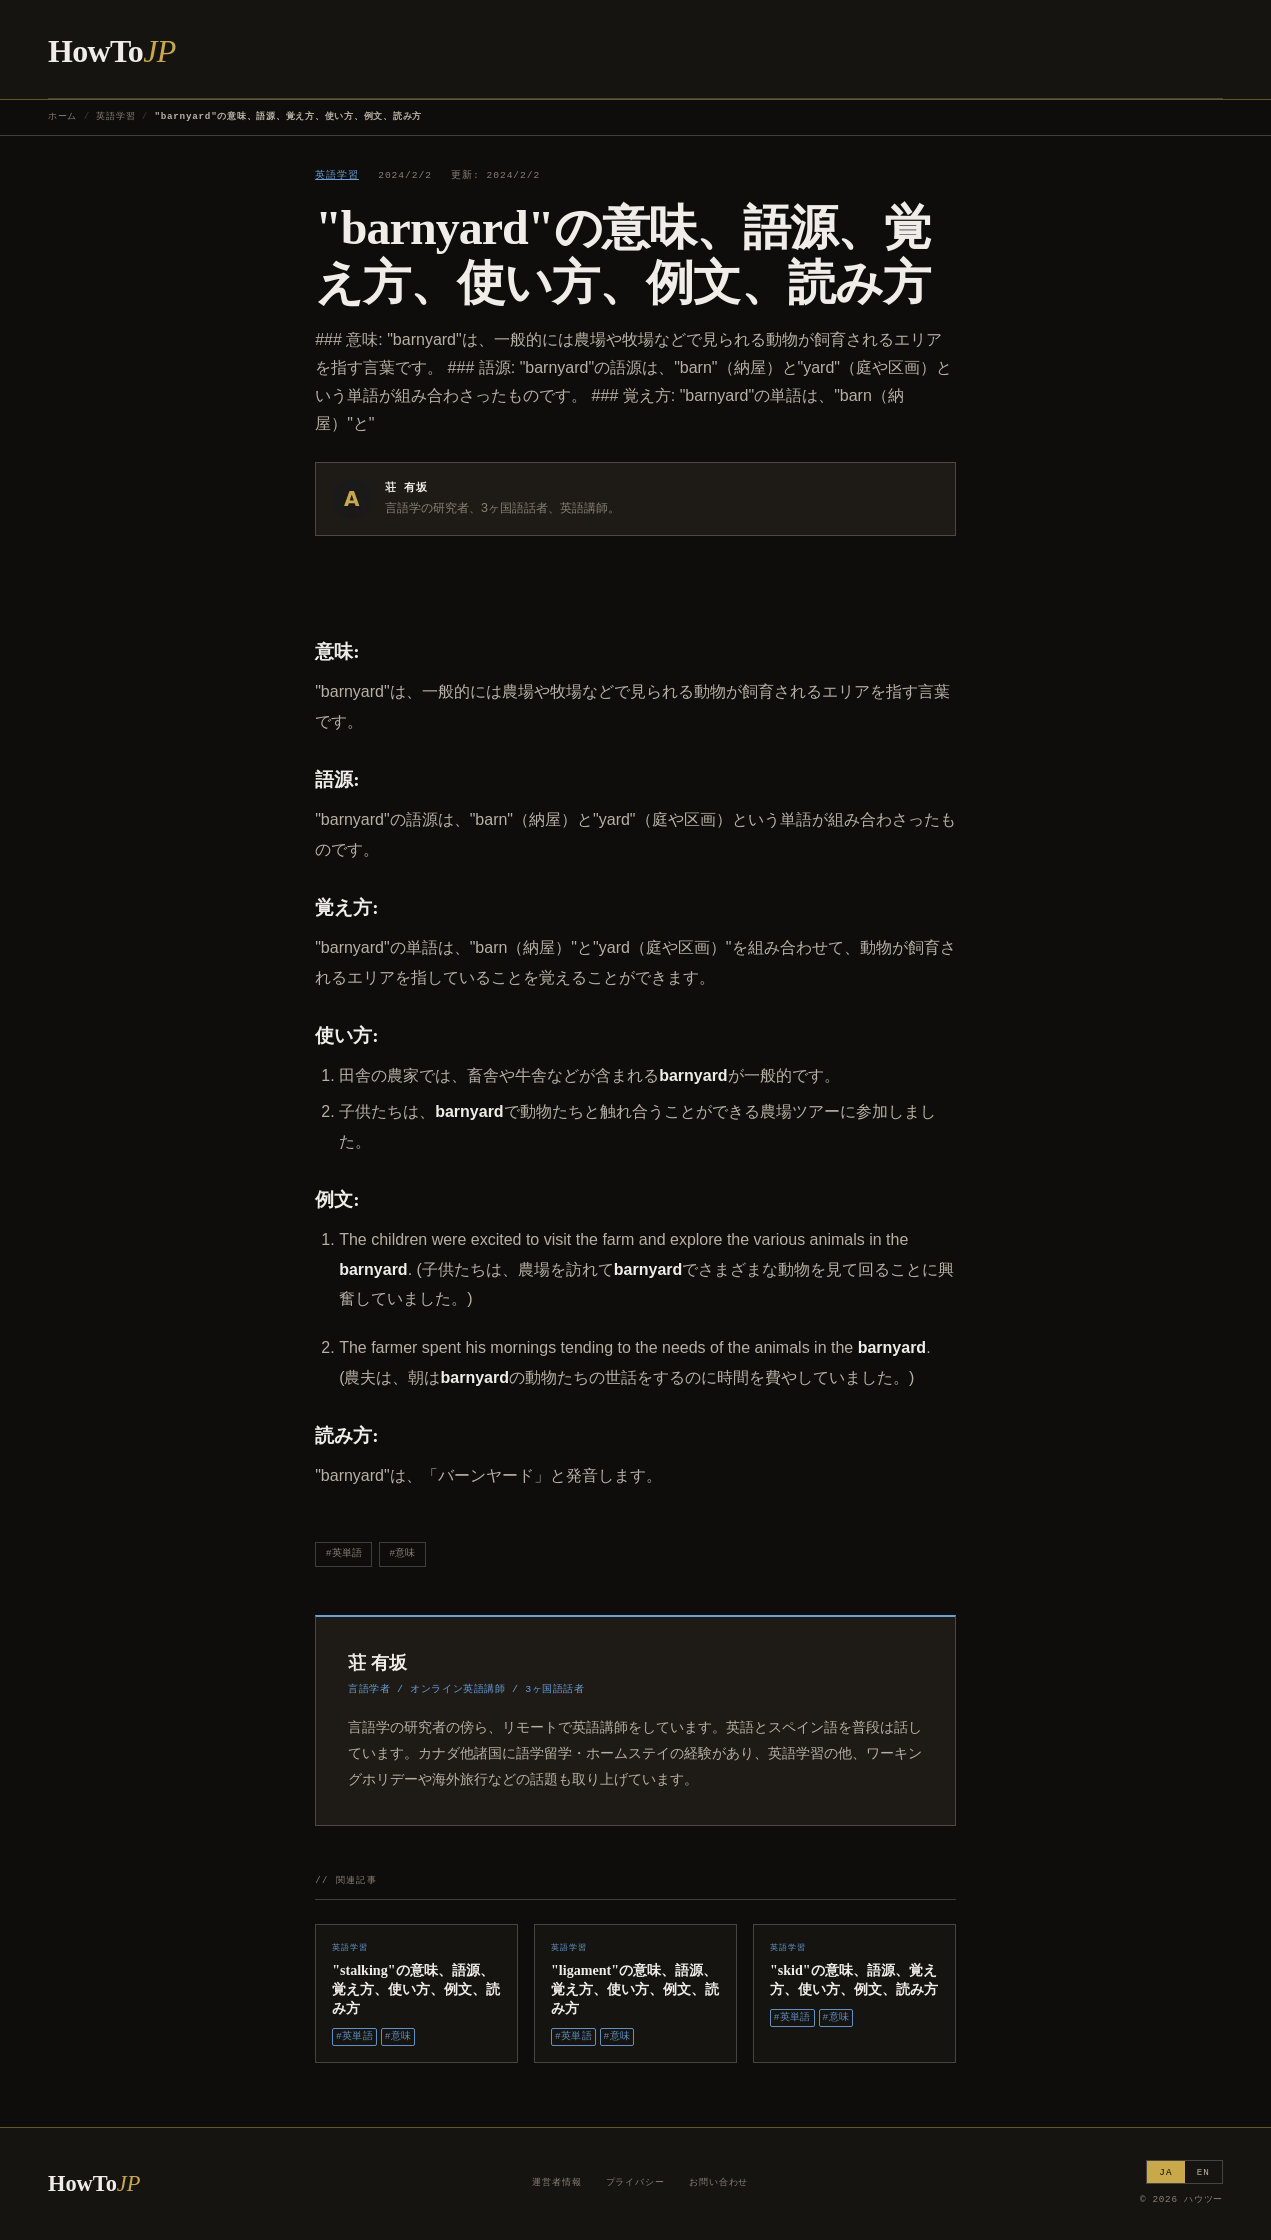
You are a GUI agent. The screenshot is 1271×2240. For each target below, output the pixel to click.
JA (1165, 2172)
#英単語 (344, 1553)
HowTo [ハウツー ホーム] (112, 51)
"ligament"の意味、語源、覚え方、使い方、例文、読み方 (635, 1989)
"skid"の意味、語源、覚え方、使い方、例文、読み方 (854, 1979)
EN (1203, 2172)
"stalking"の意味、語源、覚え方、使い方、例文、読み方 (416, 1989)
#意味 (402, 1553)
